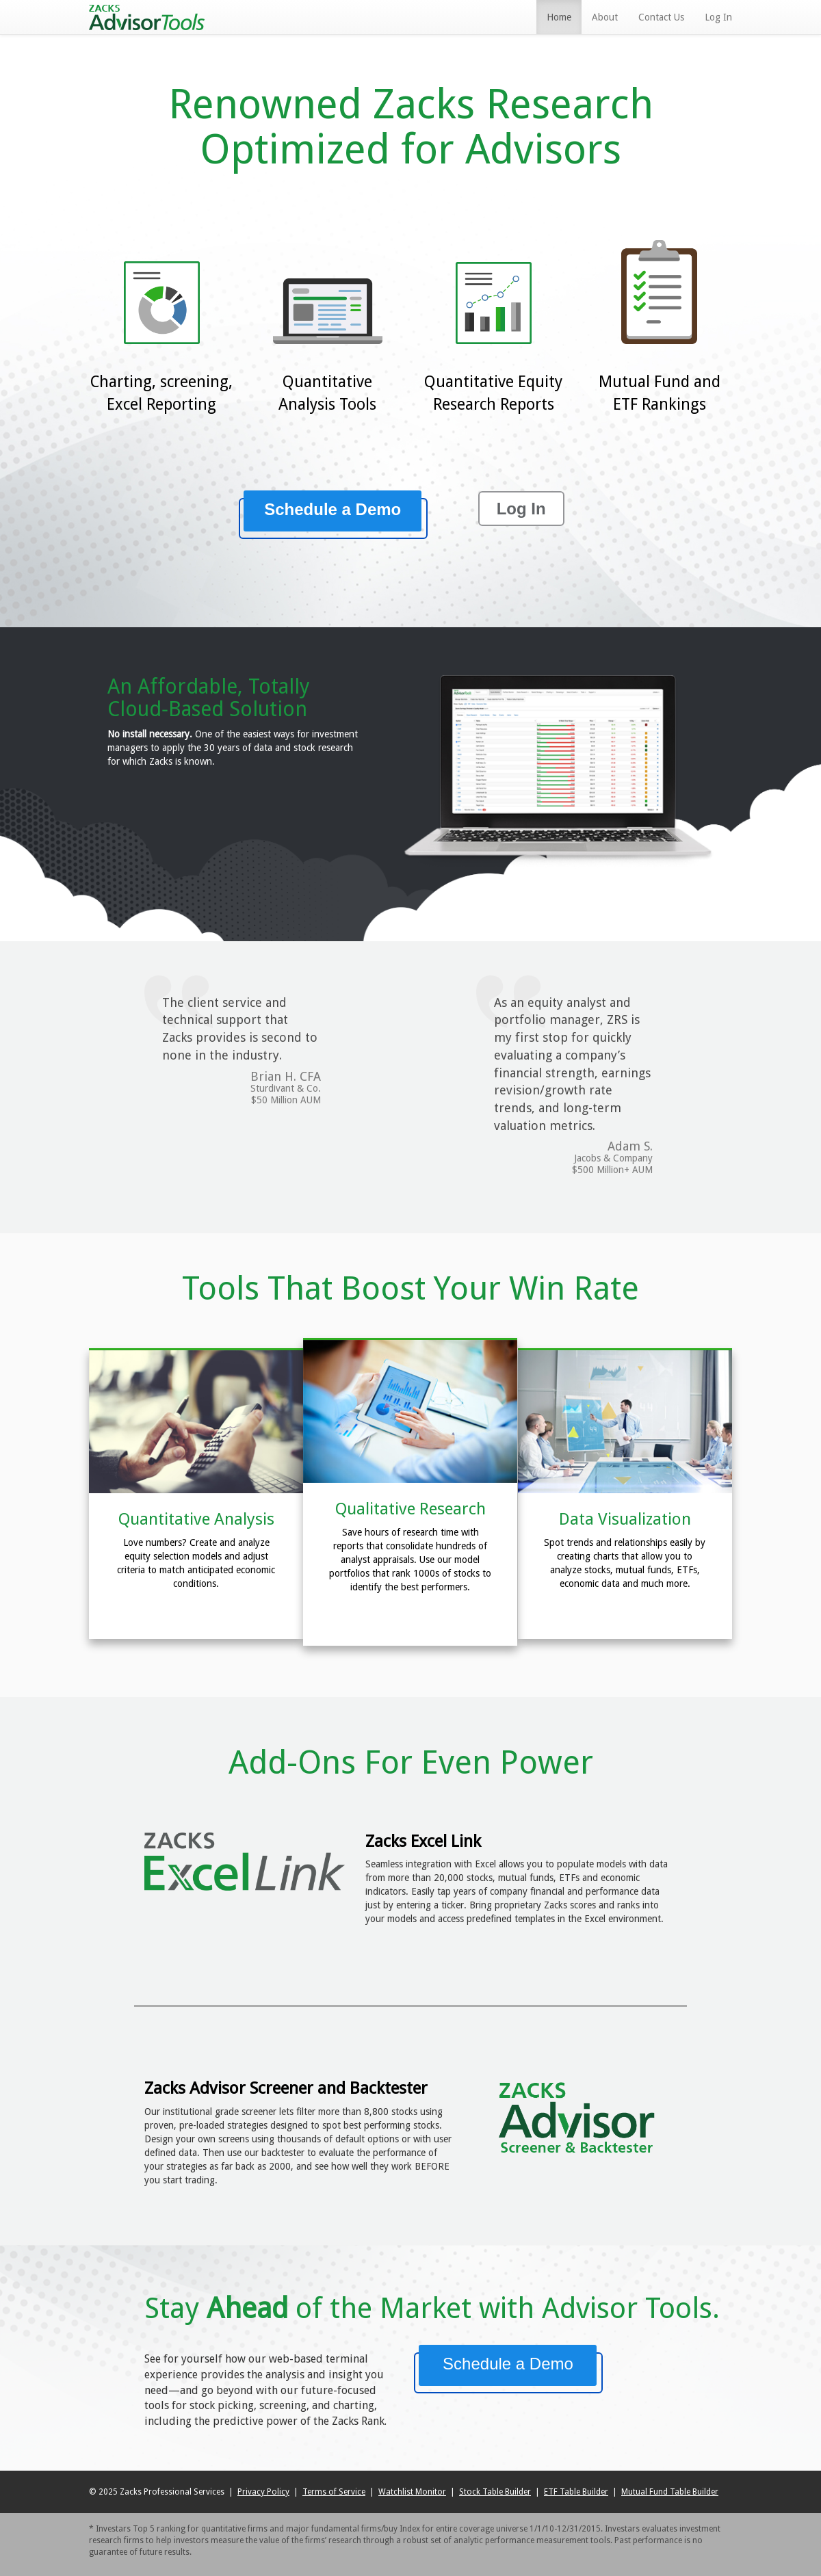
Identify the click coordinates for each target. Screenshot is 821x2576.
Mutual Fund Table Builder (669, 2492)
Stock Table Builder (495, 2492)
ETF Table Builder (576, 2492)
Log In (718, 17)
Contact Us (661, 17)
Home (559, 17)
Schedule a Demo (332, 509)
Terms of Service (333, 2492)
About (605, 17)
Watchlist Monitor (412, 2492)
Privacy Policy (263, 2492)
